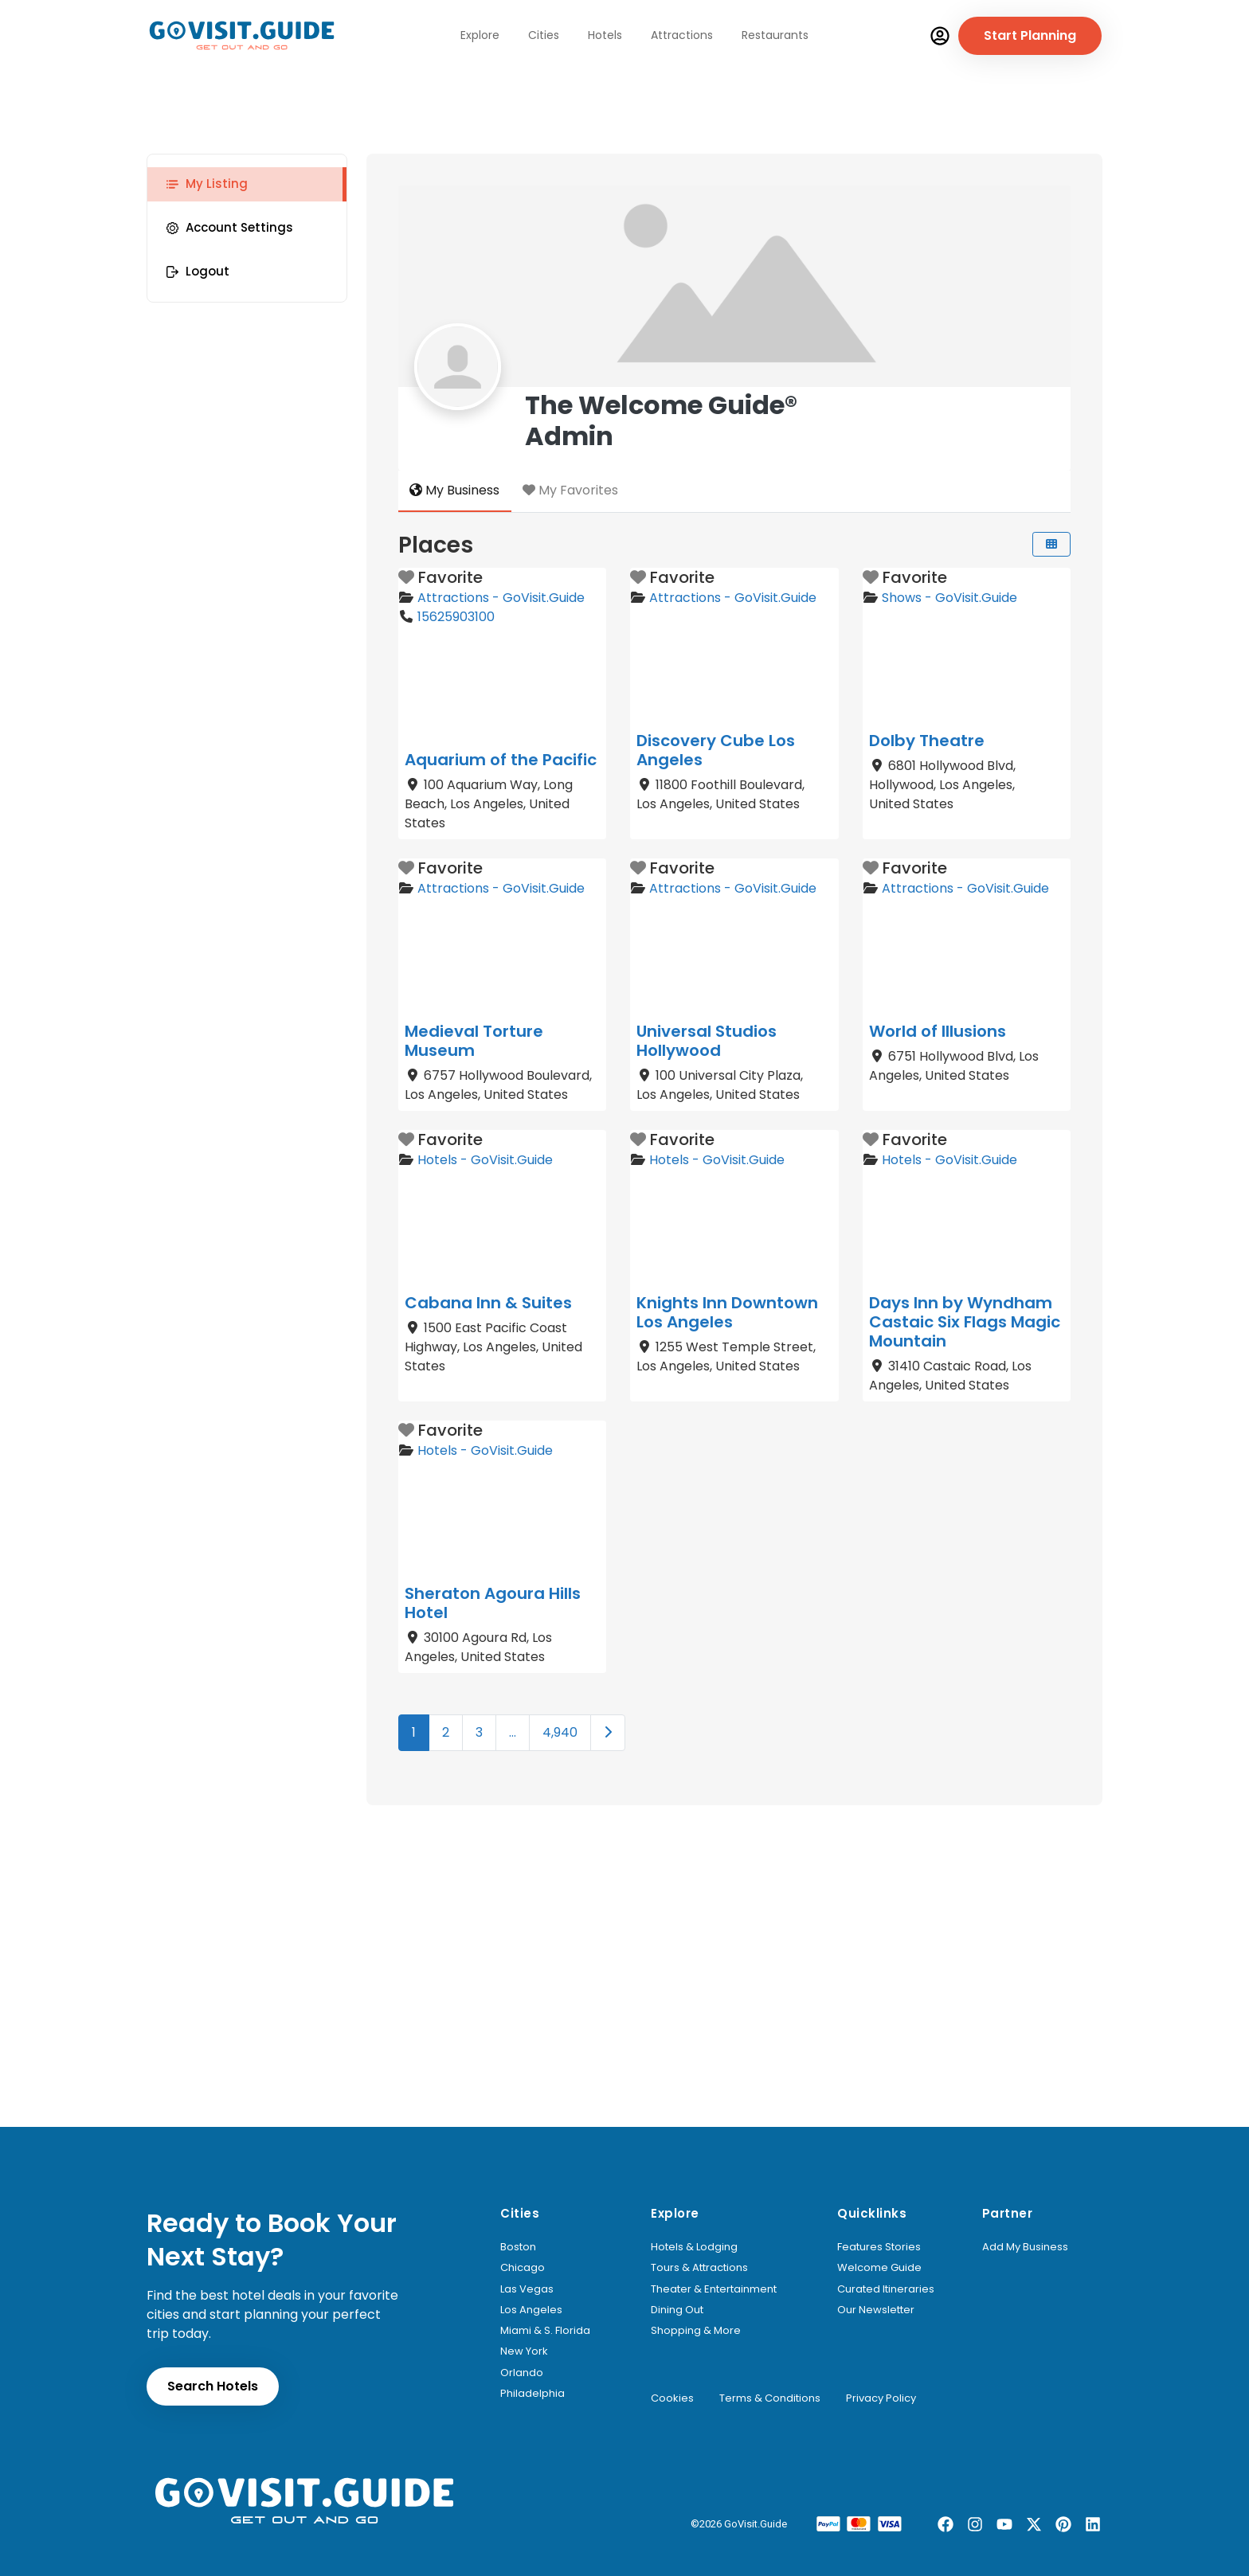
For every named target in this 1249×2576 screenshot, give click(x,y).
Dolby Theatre (927, 740)
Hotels (605, 35)
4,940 (560, 1732)
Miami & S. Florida (545, 2330)
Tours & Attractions (699, 2267)
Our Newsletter (875, 2310)
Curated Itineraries (885, 2289)
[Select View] (1051, 544)
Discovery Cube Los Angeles (715, 750)
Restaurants (775, 35)
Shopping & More (696, 2330)
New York (524, 2351)
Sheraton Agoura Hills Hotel (493, 1603)
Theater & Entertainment (714, 2289)
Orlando (521, 2373)
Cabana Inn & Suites (488, 1303)
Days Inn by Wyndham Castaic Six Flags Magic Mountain (964, 1322)
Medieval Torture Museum (474, 1040)
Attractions (682, 35)
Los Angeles (531, 2310)
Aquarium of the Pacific (501, 760)
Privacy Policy (881, 2398)
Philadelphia (532, 2393)
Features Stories (879, 2247)
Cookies (672, 2398)
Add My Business (1025, 2247)
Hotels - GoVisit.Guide (485, 1160)
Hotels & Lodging (694, 2247)
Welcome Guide (879, 2267)
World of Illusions (937, 1031)
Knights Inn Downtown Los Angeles (727, 1312)
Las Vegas (527, 2289)
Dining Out (677, 2310)
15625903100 (456, 617)
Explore (479, 35)
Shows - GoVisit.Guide (949, 597)
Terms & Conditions (769, 2398)
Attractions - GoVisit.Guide (501, 597)
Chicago (522, 2267)
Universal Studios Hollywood (706, 1040)
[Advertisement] (624, 2007)
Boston (518, 2247)
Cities (543, 35)
